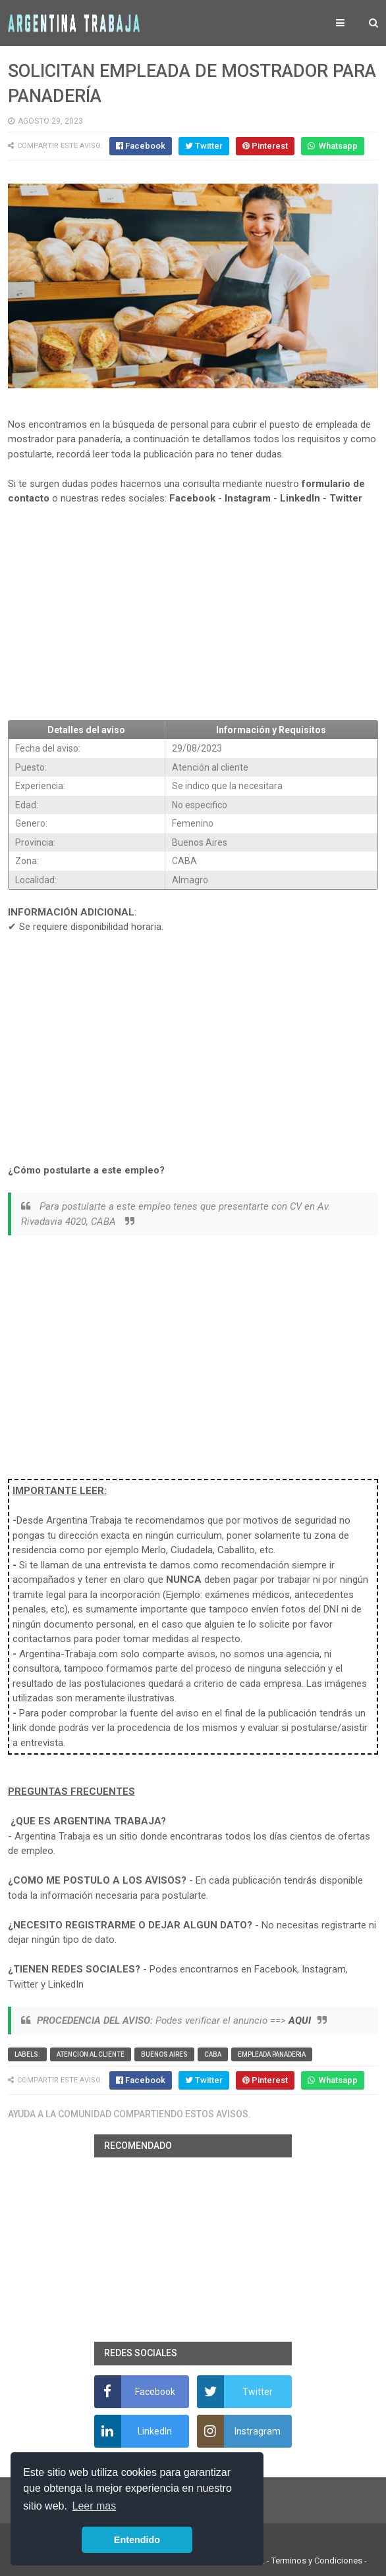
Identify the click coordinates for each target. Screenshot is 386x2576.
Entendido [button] (137, 2540)
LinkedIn (300, 498)
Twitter (345, 498)
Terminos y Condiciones (316, 2560)
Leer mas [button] (94, 2506)
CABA (212, 2054)
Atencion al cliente (90, 2054)
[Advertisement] (193, 613)
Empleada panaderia (272, 2054)
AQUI (300, 2020)
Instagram (248, 498)
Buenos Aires (164, 2054)
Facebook (192, 498)
